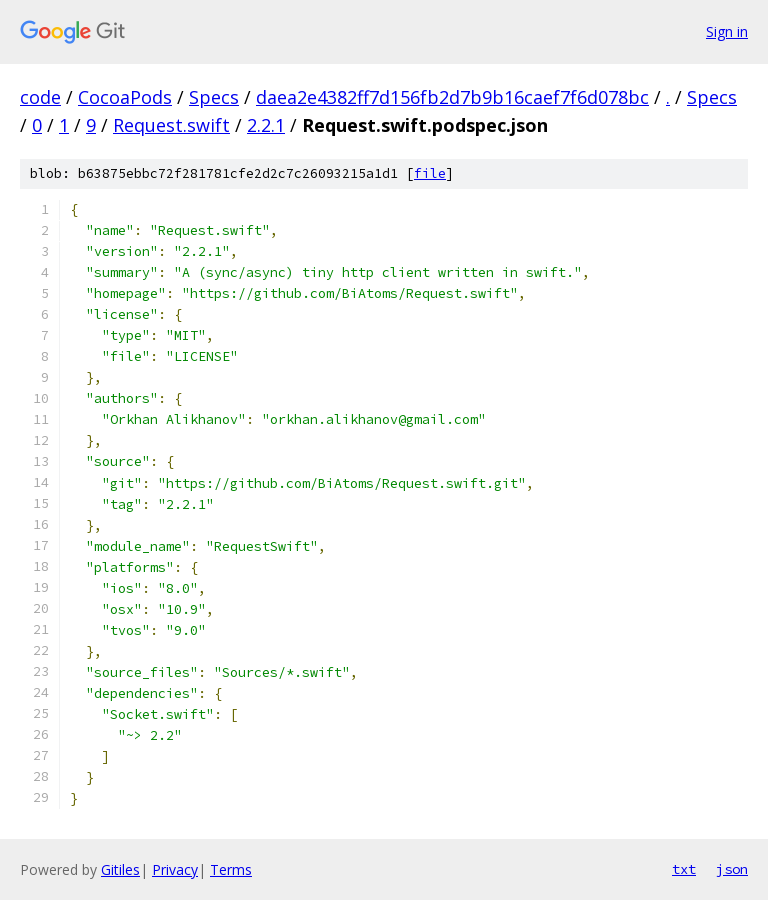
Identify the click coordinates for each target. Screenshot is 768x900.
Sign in (727, 31)
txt (684, 869)
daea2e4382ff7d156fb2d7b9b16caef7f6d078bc (452, 97)
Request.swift (171, 125)
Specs (214, 97)
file (430, 173)
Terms (231, 869)
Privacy (175, 869)
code (40, 97)
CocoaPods (125, 97)
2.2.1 (266, 125)
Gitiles (120, 869)
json (732, 869)
